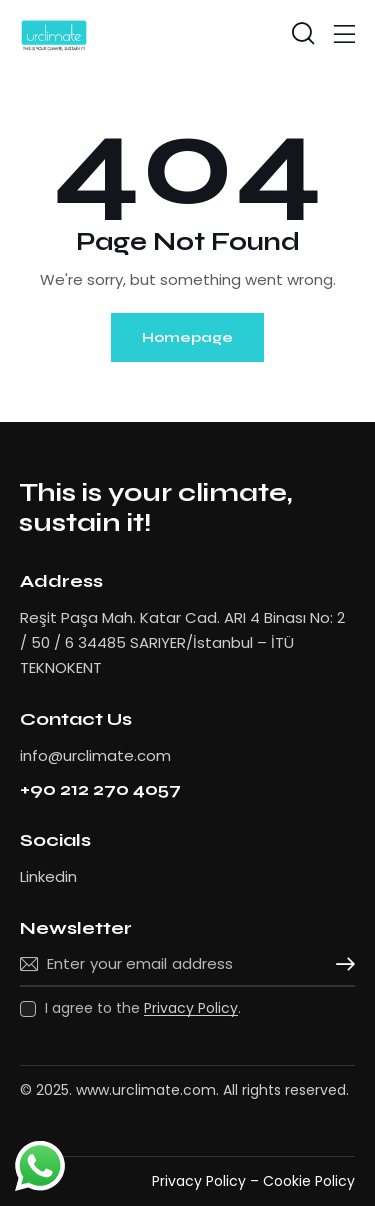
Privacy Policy (191, 1008)
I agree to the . (143, 1008)
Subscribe (340, 964)
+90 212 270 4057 (100, 789)
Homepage (187, 337)
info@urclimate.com (95, 755)
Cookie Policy (309, 1181)
